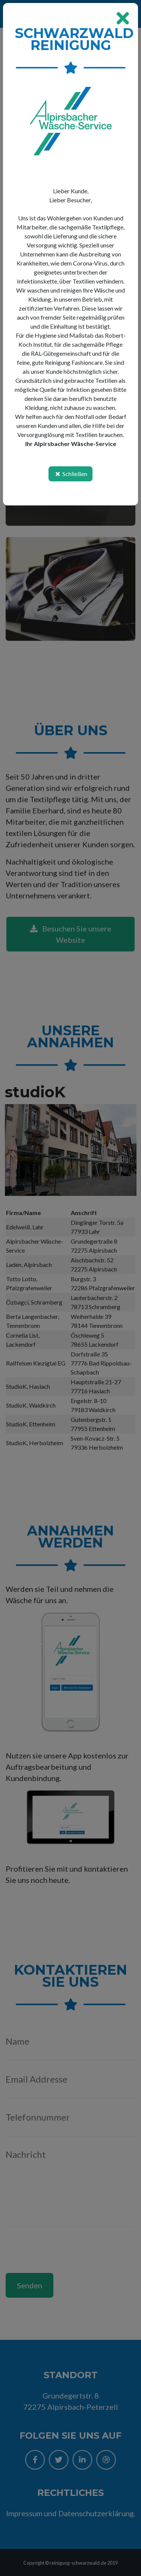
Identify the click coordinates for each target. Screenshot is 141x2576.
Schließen (70, 473)
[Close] (123, 18)
